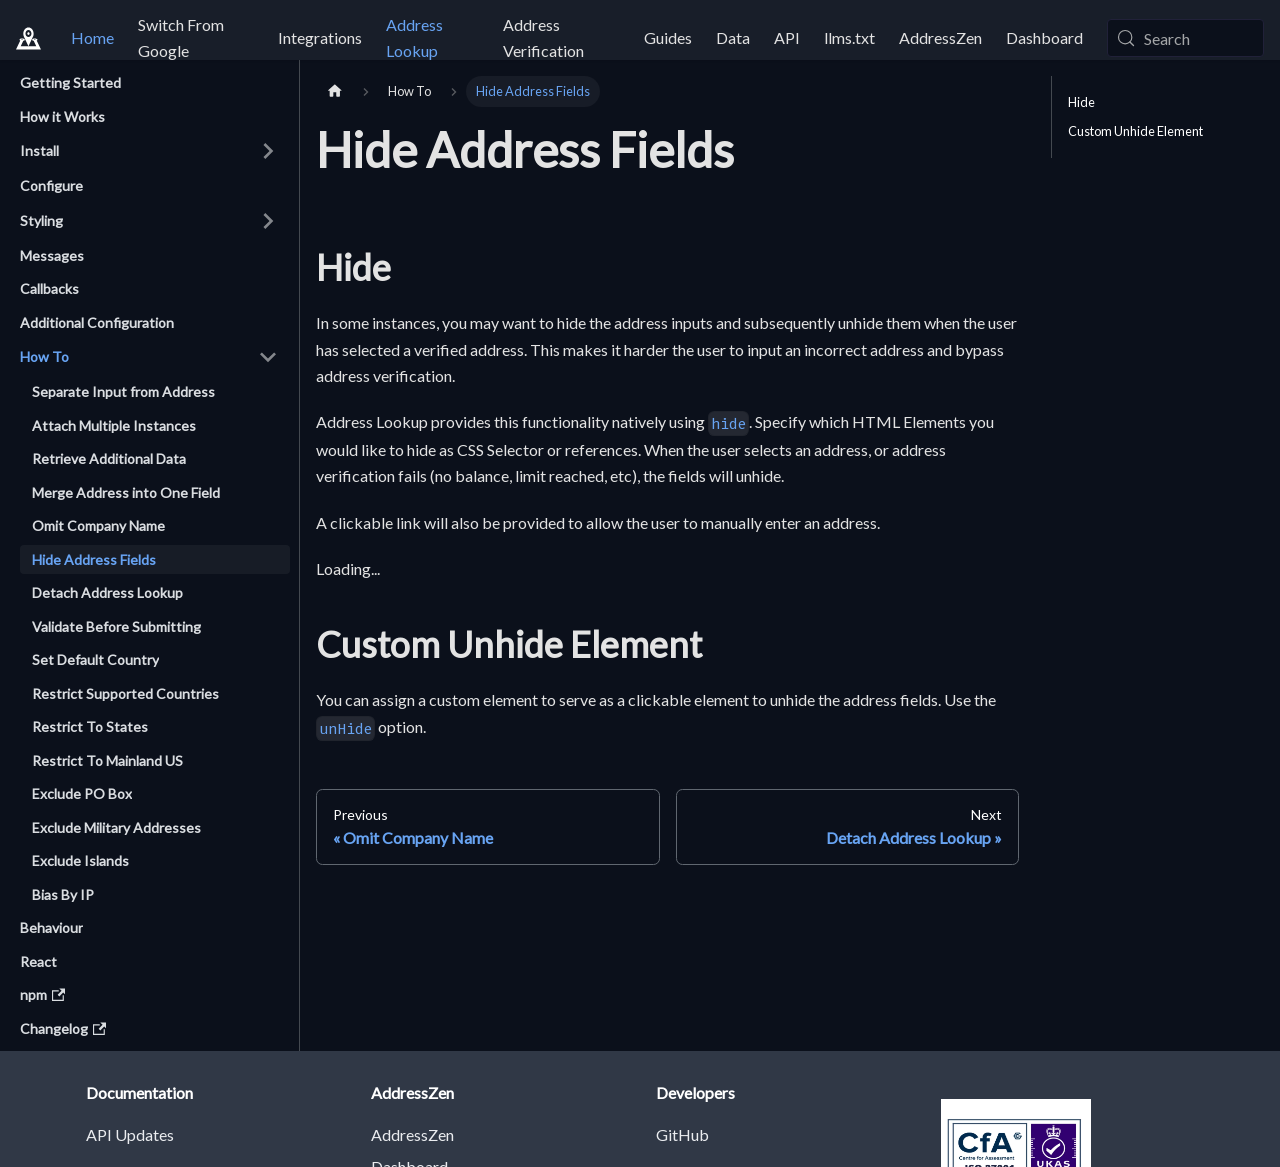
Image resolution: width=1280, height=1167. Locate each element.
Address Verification (543, 37)
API (787, 37)
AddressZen (940, 37)
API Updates (130, 1134)
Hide (1081, 102)
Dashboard (1044, 37)
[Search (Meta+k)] (1185, 38)
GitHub (682, 1134)
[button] (149, 151)
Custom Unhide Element (1135, 131)
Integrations (320, 37)
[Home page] (335, 91)
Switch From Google (181, 37)
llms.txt (849, 37)
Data (733, 37)
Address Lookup (414, 37)
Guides (668, 37)
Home (92, 37)
